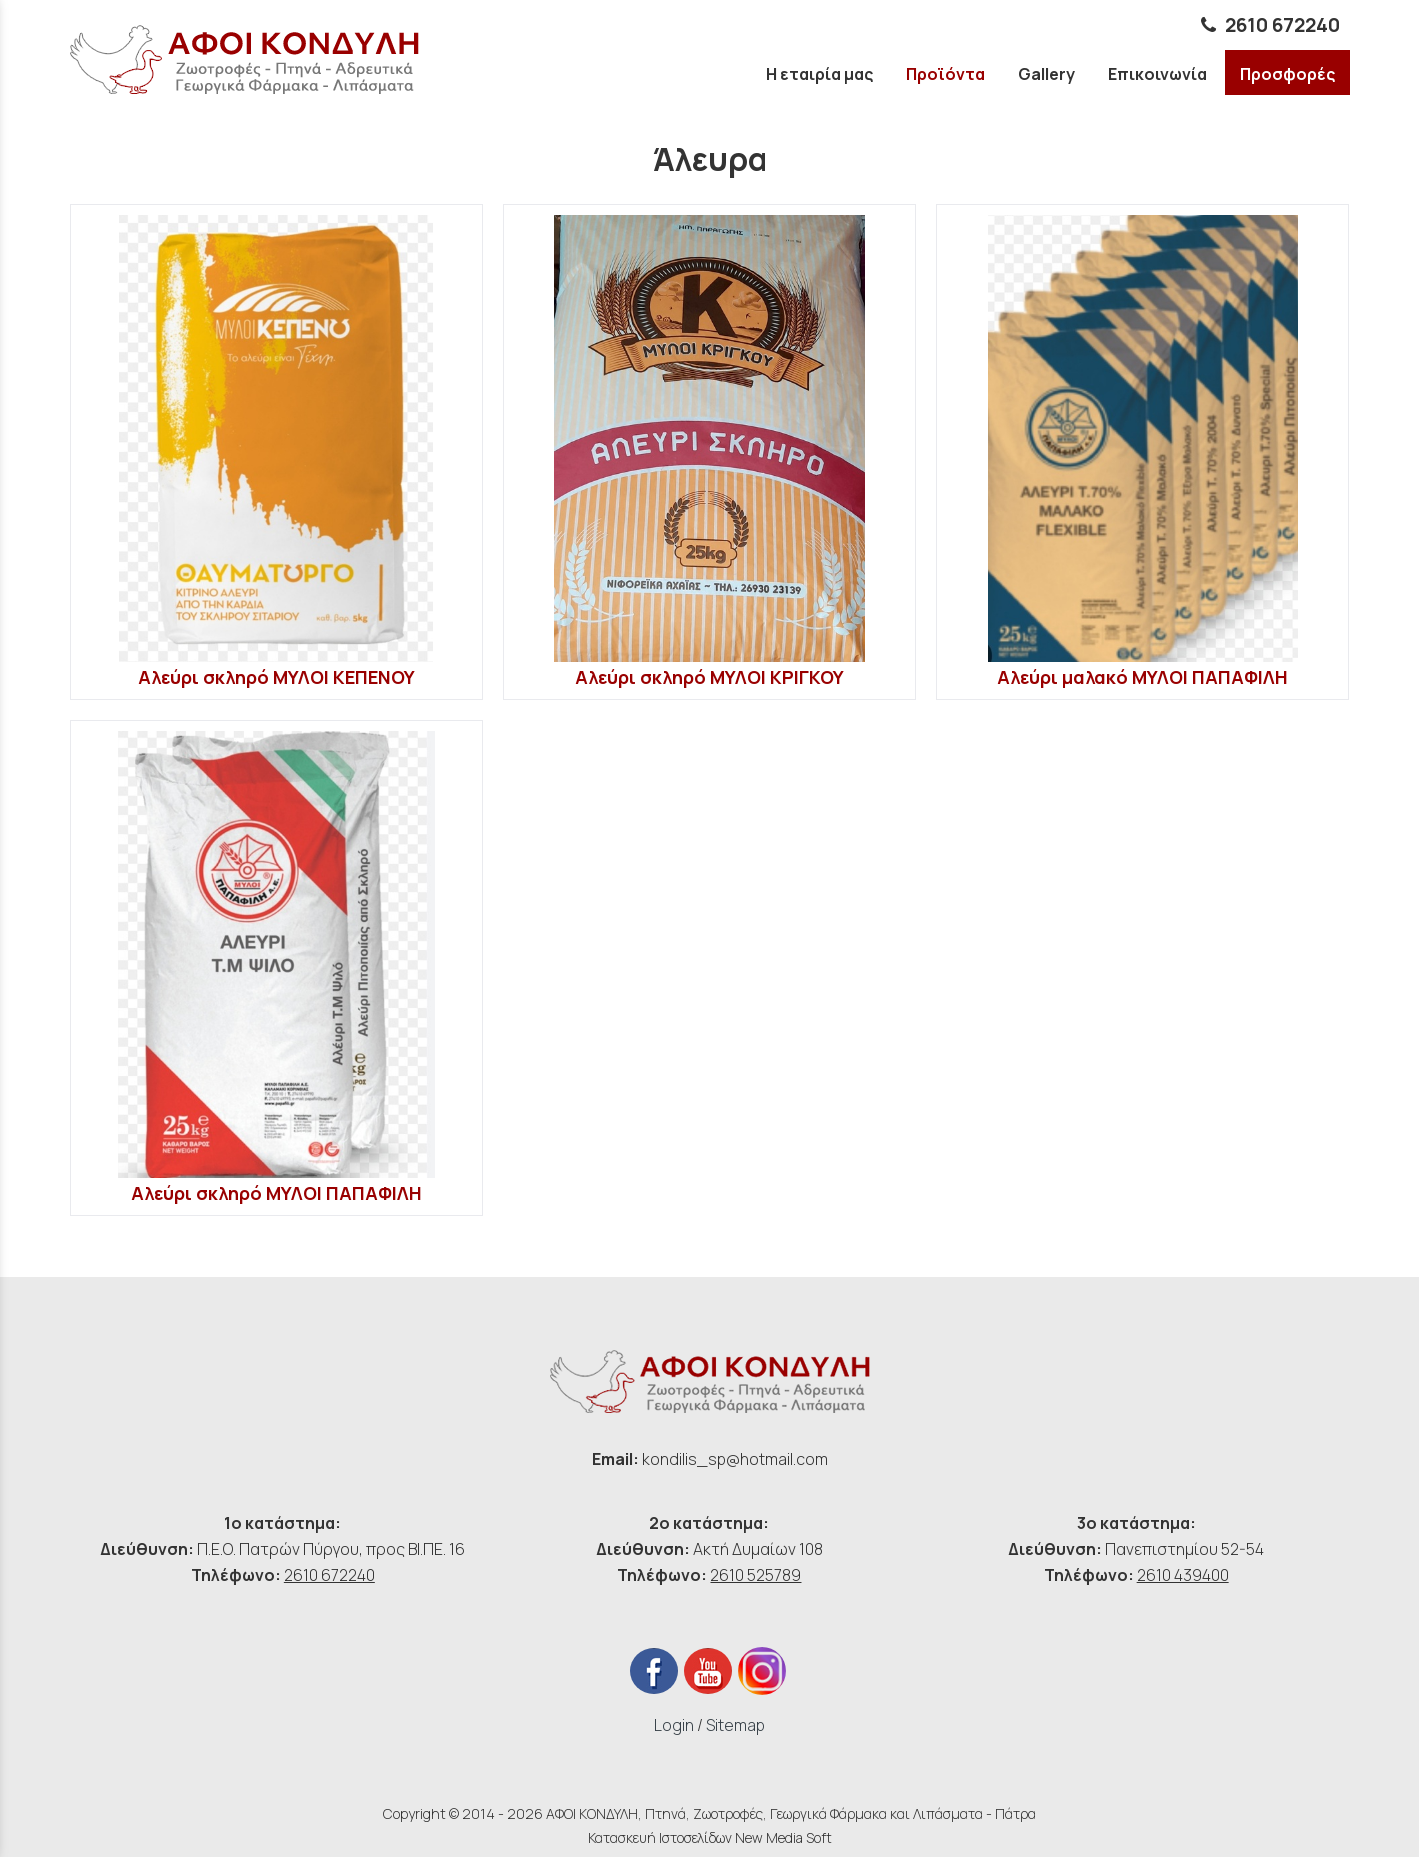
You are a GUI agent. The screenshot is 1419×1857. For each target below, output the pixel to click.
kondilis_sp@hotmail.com (735, 1459)
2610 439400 (1183, 1575)
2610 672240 (329, 1575)
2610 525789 (755, 1575)
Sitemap (735, 1725)
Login (674, 1725)
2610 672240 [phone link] (1282, 25)
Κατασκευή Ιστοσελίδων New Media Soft (710, 1837)
